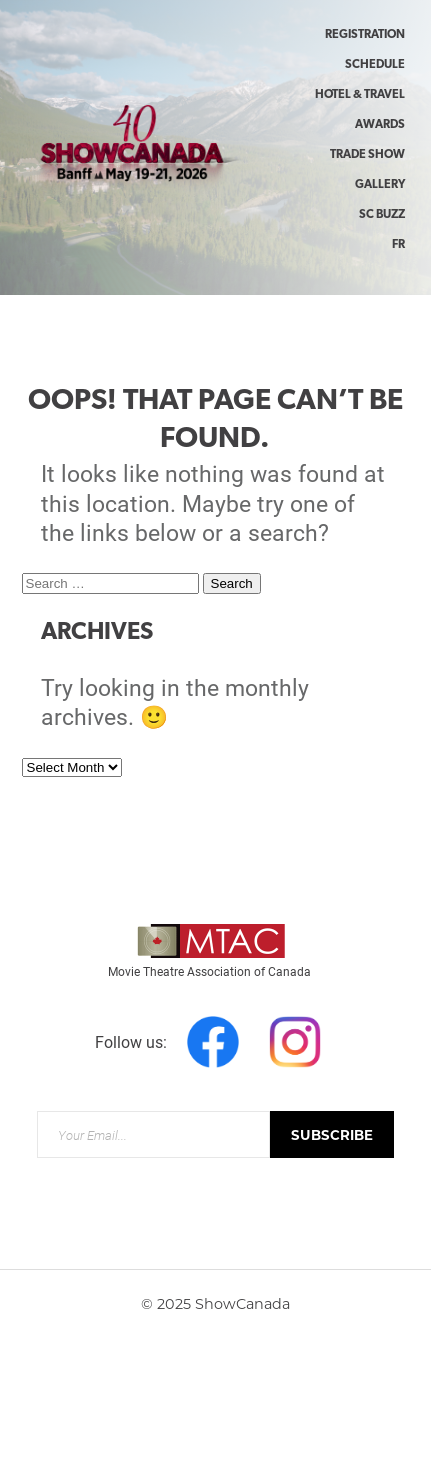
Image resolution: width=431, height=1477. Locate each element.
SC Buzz (382, 215)
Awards (380, 125)
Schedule (375, 65)
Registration (365, 35)
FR (398, 245)
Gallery (380, 185)
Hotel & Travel (360, 95)
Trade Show (367, 155)
